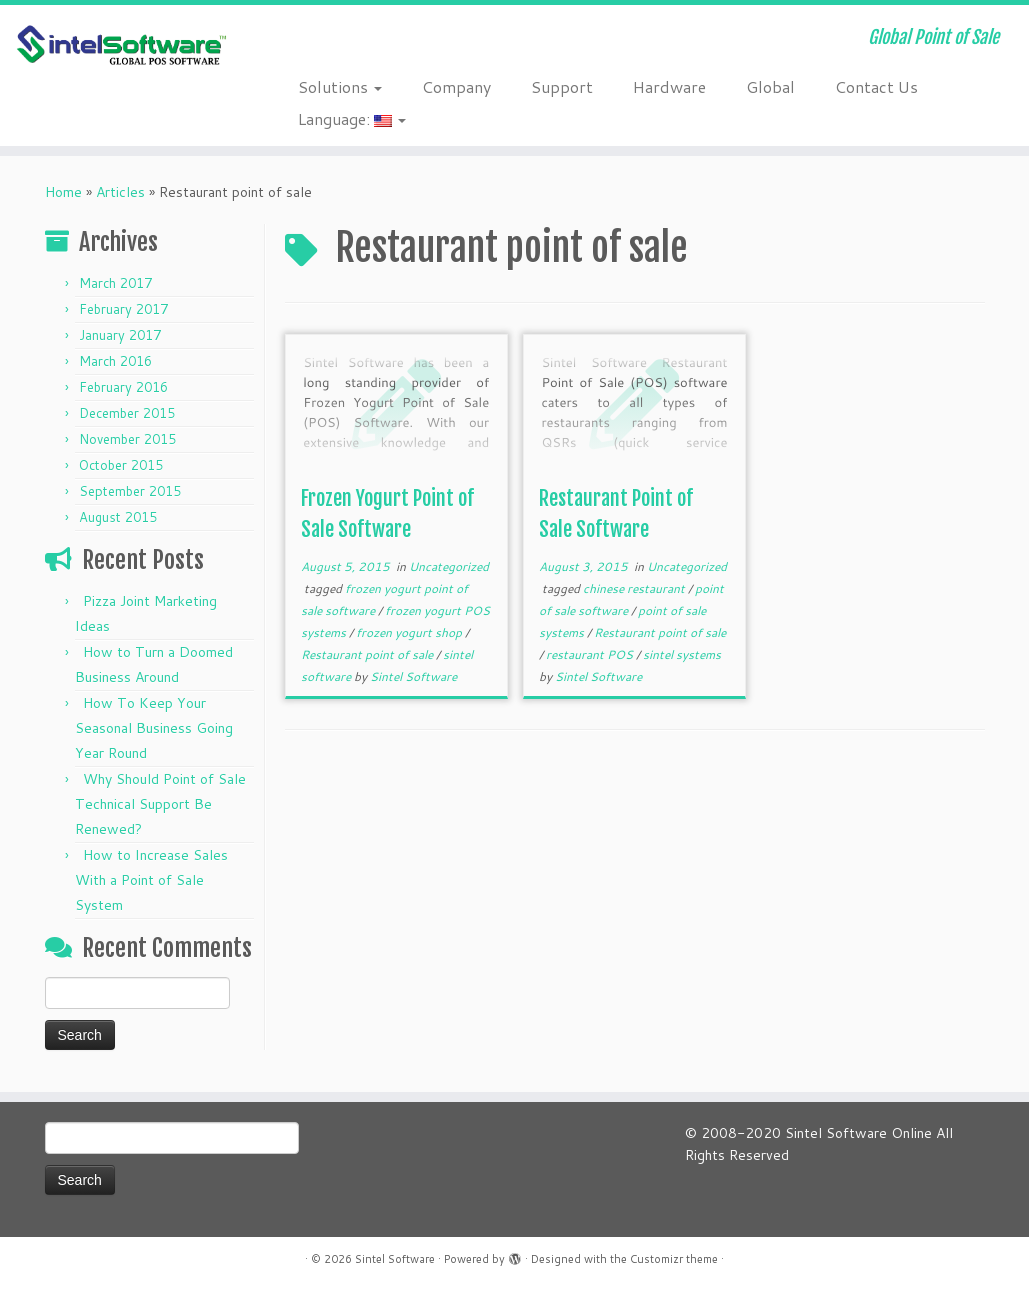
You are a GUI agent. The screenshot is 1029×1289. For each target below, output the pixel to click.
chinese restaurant (635, 588)
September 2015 (130, 491)
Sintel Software (413, 676)
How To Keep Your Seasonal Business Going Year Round (154, 728)
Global (770, 86)
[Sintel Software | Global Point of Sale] (120, 46)
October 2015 (121, 465)
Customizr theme (674, 1259)
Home (63, 192)
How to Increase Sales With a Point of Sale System (151, 880)
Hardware (669, 86)
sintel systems (682, 654)
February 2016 (123, 387)
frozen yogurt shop (410, 632)
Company (456, 86)
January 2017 (120, 335)
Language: (352, 118)
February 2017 (123, 309)
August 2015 (118, 517)
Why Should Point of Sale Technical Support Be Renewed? (160, 804)
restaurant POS (591, 654)
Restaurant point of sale (368, 654)
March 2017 (115, 283)
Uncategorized (449, 566)
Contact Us (876, 86)
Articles (120, 192)
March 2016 (115, 361)
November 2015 (127, 439)
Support (562, 86)
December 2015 (127, 413)
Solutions (340, 86)
